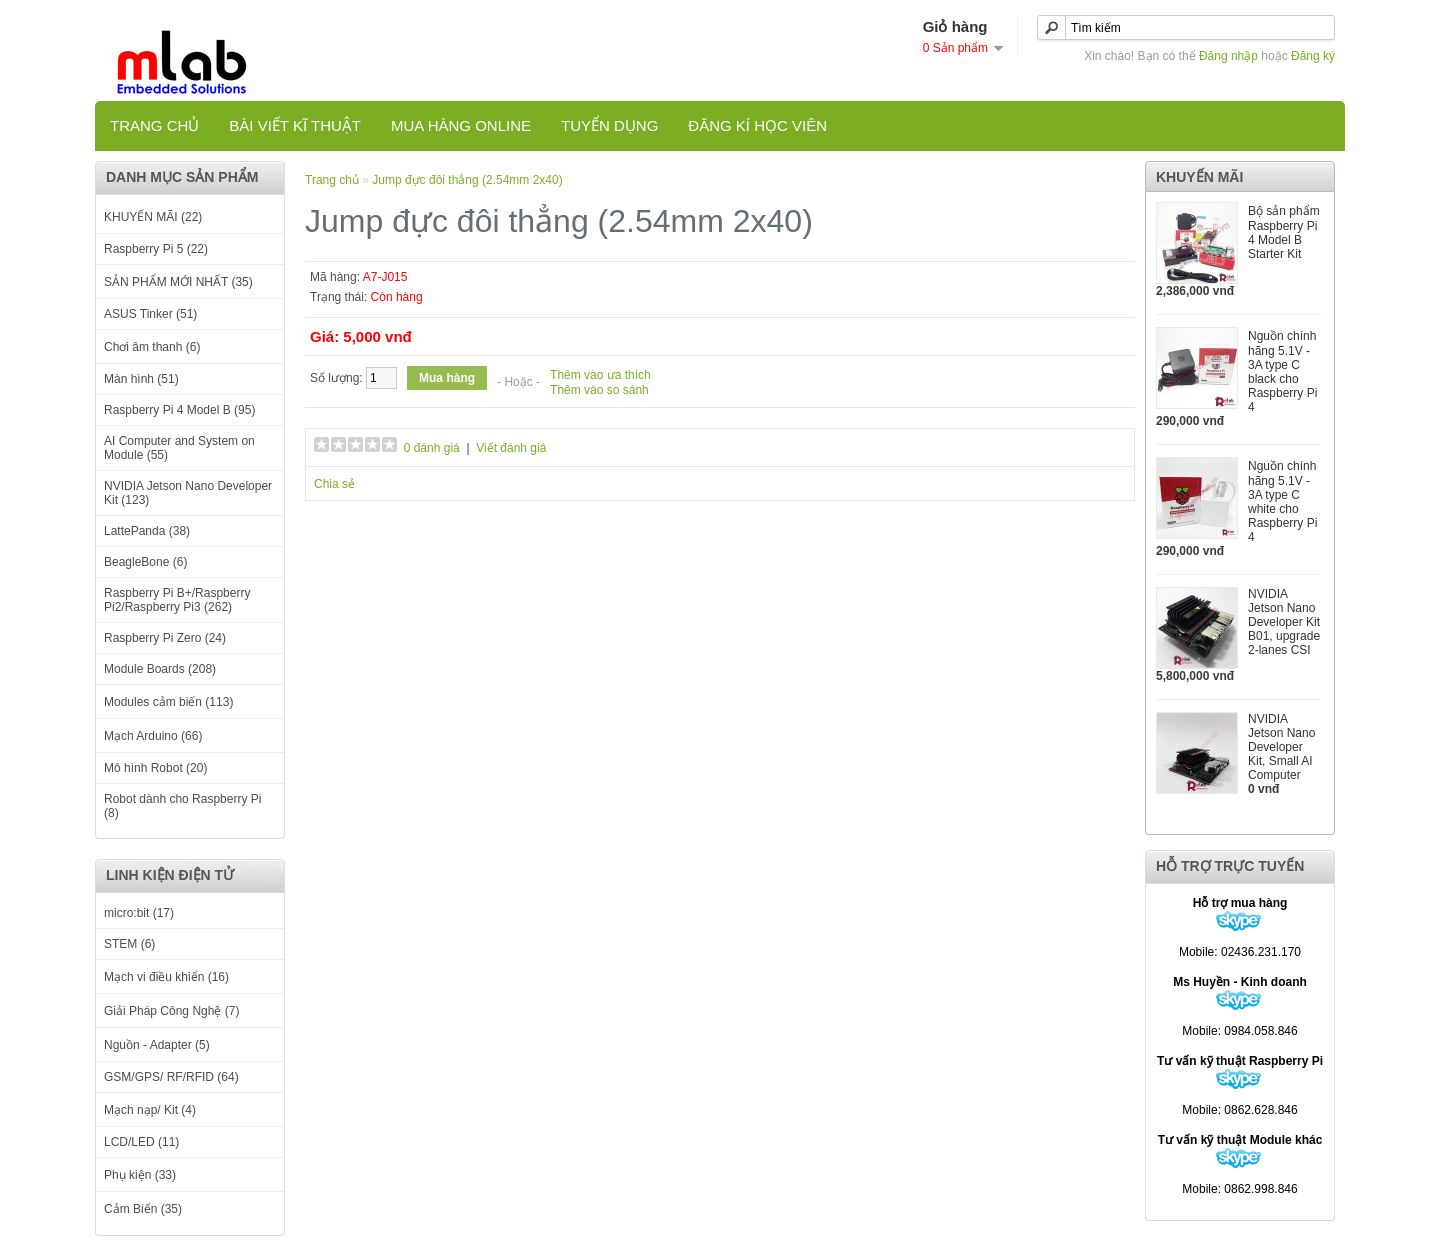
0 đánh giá (432, 448)
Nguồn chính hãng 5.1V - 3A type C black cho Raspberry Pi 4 (1282, 371)
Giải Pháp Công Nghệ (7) (171, 1011)
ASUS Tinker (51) (150, 314)
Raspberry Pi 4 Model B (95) (179, 410)
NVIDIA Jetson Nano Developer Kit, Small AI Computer (1281, 747)
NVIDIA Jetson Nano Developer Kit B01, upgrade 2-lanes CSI (1284, 622)
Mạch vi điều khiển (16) (166, 977)
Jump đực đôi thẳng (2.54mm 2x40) (467, 180)
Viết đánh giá (511, 448)
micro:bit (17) (139, 913)
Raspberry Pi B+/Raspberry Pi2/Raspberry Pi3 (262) (177, 600)
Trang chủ (154, 125)
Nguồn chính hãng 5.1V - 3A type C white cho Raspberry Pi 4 (1282, 501)
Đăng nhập (1228, 56)
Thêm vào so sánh (599, 390)
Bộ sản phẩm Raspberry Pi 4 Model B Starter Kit (1284, 232)
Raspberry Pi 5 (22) (156, 249)
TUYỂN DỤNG (609, 125)
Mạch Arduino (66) (153, 736)
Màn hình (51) (141, 379)
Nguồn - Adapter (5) (157, 1045)
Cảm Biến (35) (143, 1209)
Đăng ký (1313, 56)
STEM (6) (129, 944)
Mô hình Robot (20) (155, 768)
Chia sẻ (334, 484)
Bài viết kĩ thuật (295, 125)
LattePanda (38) (147, 531)
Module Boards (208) (160, 669)
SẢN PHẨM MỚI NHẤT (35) (178, 282)
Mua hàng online (461, 125)
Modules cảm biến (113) (168, 702)
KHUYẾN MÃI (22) (153, 217)
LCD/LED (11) (141, 1142)
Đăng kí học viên (757, 125)
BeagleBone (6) (145, 562)
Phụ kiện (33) (140, 1175)
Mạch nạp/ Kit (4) (150, 1110)
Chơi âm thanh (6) (152, 347)
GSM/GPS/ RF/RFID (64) (171, 1077)
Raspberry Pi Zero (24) (165, 638)
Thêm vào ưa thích (600, 375)
